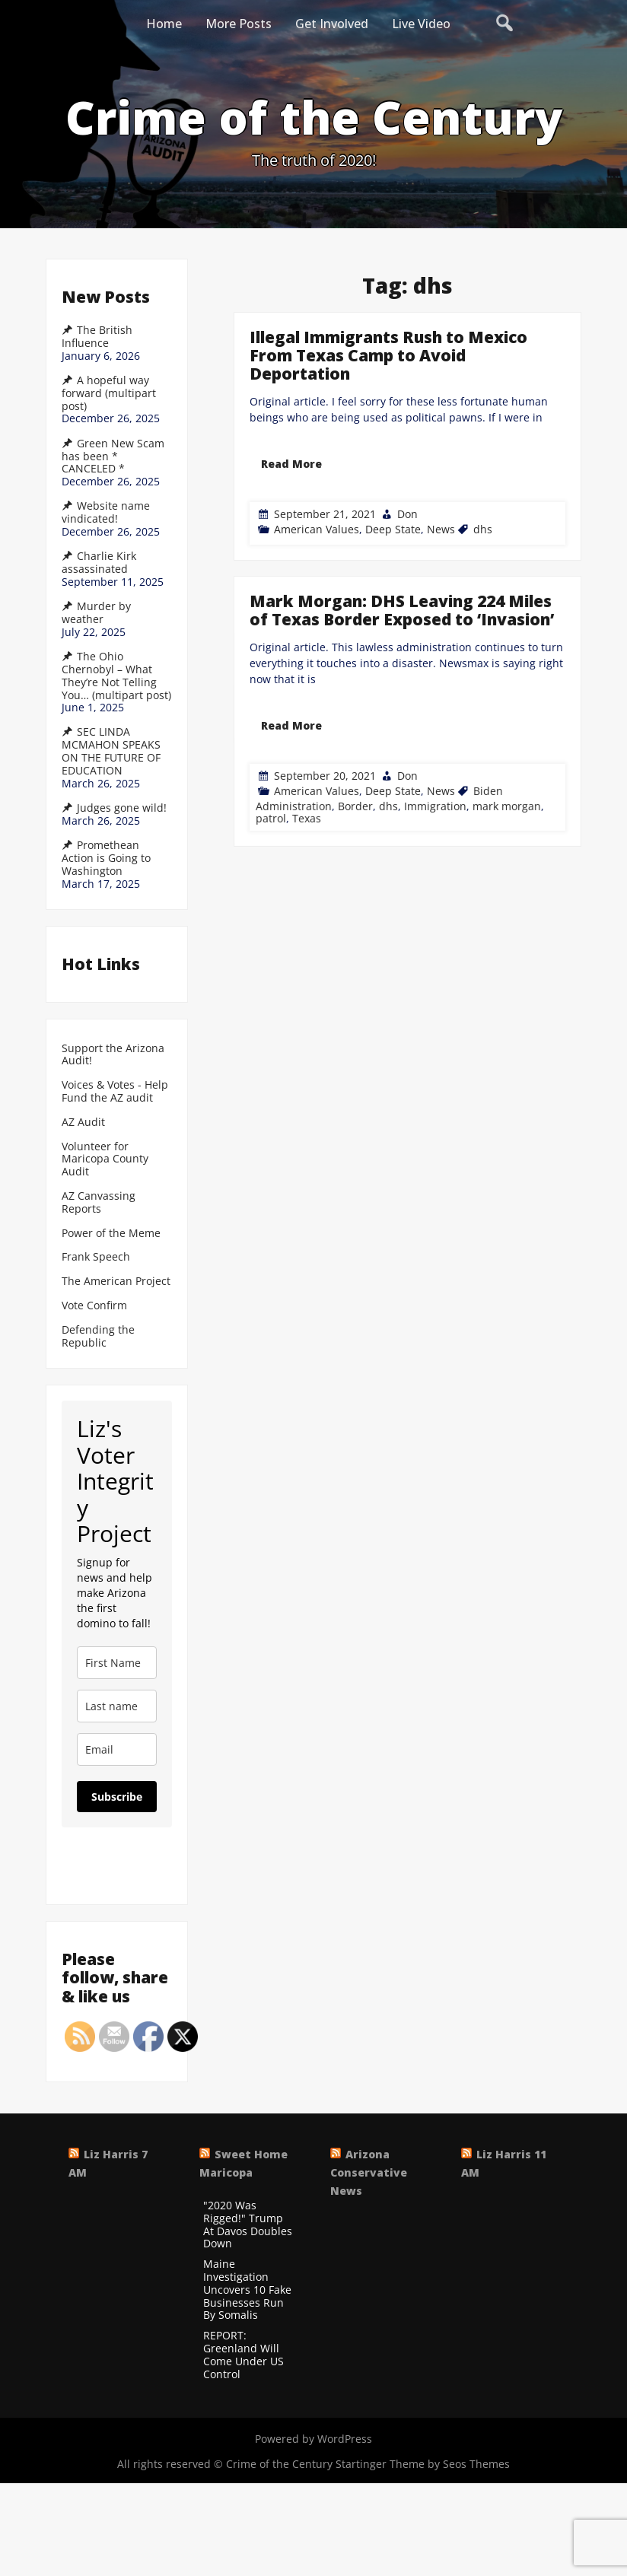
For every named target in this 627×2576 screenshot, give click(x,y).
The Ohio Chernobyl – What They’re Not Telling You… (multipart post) (116, 675)
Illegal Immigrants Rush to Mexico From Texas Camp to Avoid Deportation (388, 355)
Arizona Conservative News (368, 2172)
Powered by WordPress (313, 2438)
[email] (117, 1749)
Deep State (393, 529)
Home (164, 23)
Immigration (434, 740)
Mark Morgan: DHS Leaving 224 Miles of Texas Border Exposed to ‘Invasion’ (401, 678)
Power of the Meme (111, 1233)
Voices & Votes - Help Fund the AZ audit (115, 1092)
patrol (278, 744)
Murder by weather (96, 612)
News (441, 529)
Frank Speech (96, 1257)
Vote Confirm (94, 1305)
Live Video (421, 23)
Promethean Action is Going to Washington (106, 858)
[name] (117, 1662)
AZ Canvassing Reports (98, 1203)
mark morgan (502, 740)
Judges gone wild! (122, 808)
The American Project (116, 1281)
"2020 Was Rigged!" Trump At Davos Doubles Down (247, 2224)
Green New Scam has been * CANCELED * (113, 456)
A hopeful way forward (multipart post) (109, 393)
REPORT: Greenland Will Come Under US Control (243, 2355)
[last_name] (117, 1706)
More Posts (238, 23)
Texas (312, 744)
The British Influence (97, 336)
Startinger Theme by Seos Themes (423, 2464)
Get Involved (331, 23)
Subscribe (116, 1796)
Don (407, 514)
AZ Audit (83, 1122)
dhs (482, 529)
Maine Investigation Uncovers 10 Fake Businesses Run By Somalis (247, 2290)
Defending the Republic (98, 1337)
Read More (291, 463)
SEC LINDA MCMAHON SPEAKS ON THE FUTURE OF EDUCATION (111, 751)
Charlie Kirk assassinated (99, 562)
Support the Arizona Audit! (113, 1055)
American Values (316, 529)
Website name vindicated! (106, 512)
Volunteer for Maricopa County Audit (105, 1159)
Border (357, 740)
